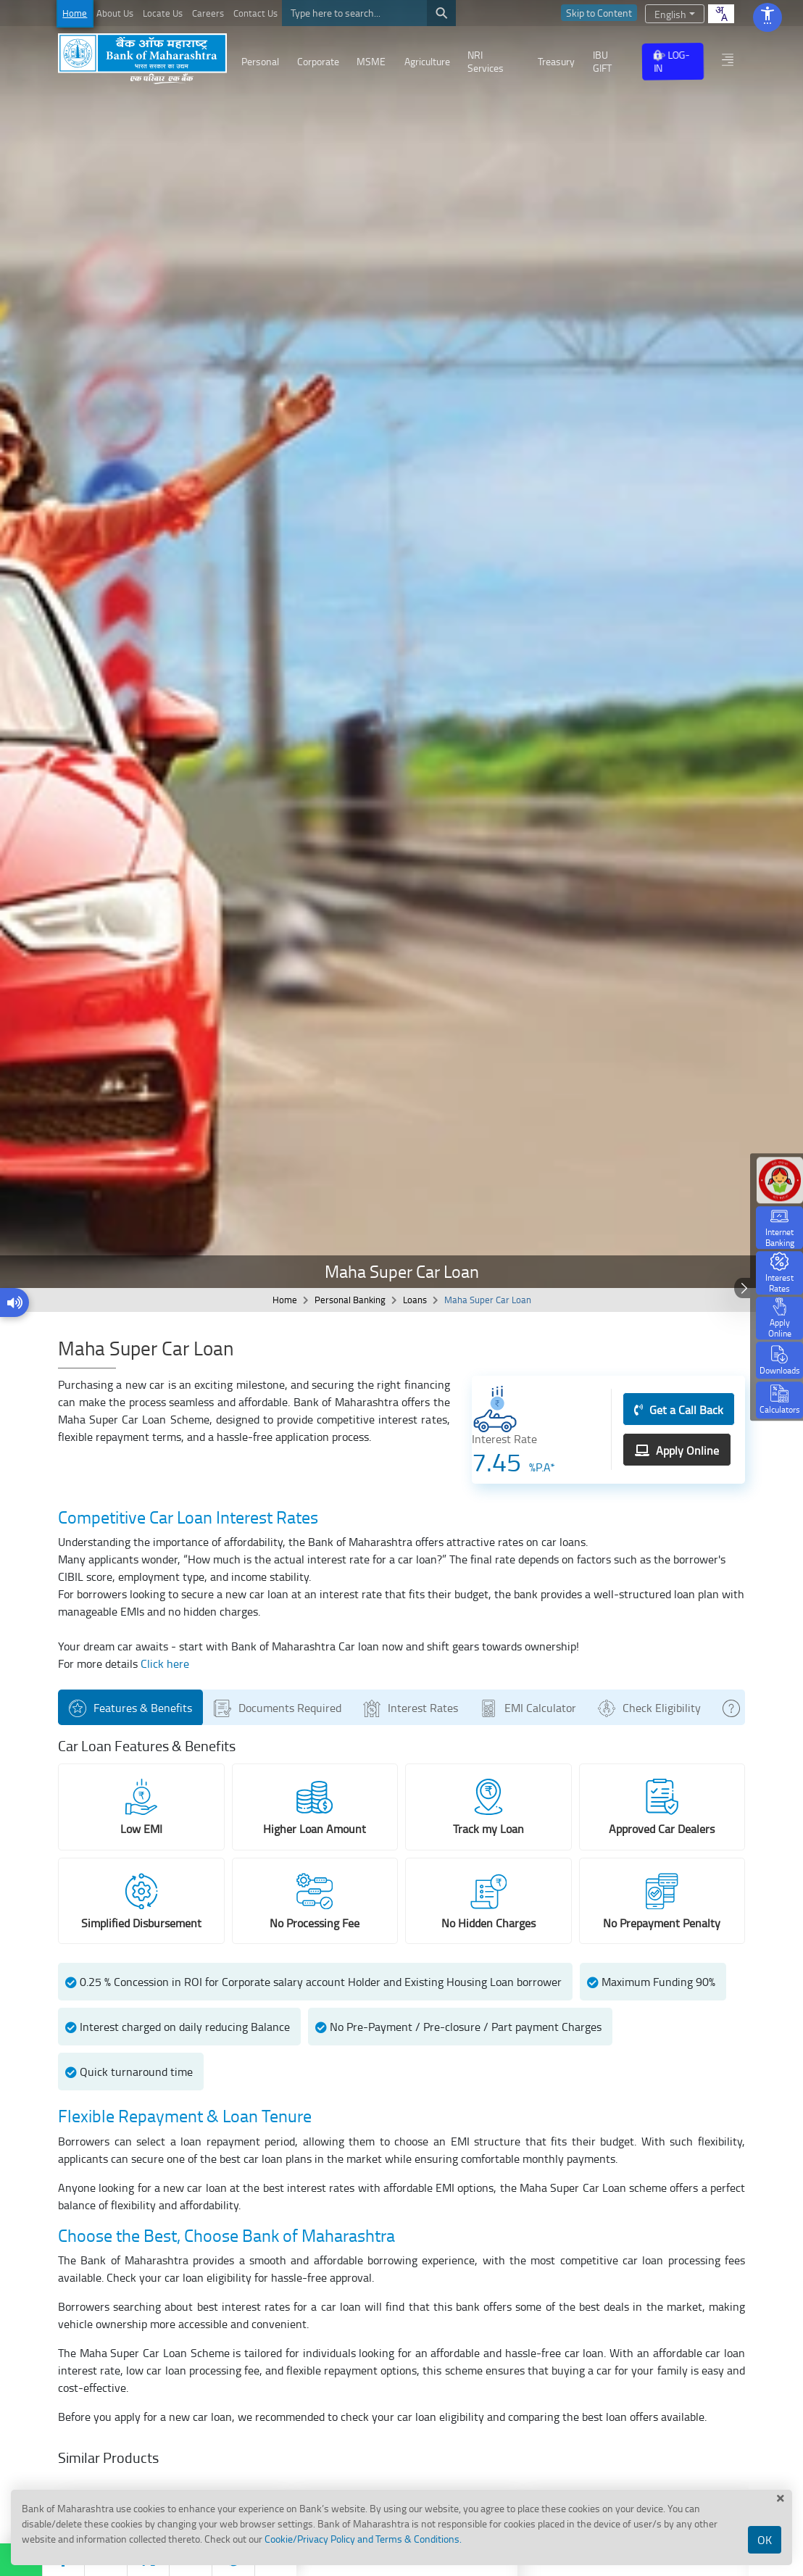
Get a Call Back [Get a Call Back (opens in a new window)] (678, 1410)
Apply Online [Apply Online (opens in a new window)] (677, 1450)
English (670, 14)
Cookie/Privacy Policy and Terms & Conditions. (363, 2539)
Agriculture (427, 61)
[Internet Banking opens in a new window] (779, 1227)
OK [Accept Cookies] (764, 2540)
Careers (208, 13)
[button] (779, 1273)
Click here (165, 1663)
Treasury (556, 61)
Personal (260, 61)
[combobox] (721, 13)
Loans (415, 1299)
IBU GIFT (602, 61)
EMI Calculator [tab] (530, 1708)
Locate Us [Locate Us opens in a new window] (163, 13)
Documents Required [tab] (280, 1708)
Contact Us (255, 13)
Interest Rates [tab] (413, 1708)
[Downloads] (779, 1360)
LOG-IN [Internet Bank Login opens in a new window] (671, 61)
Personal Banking (350, 1299)
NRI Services (485, 61)
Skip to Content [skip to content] (599, 13)
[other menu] (727, 59)
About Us (114, 13)
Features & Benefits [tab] (133, 1708)
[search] (441, 13)
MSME (371, 61)
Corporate (318, 61)
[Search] (369, 13)
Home (74, 13)
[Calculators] (779, 1400)
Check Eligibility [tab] (652, 1708)
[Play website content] (15, 1303)
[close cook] (781, 2498)
